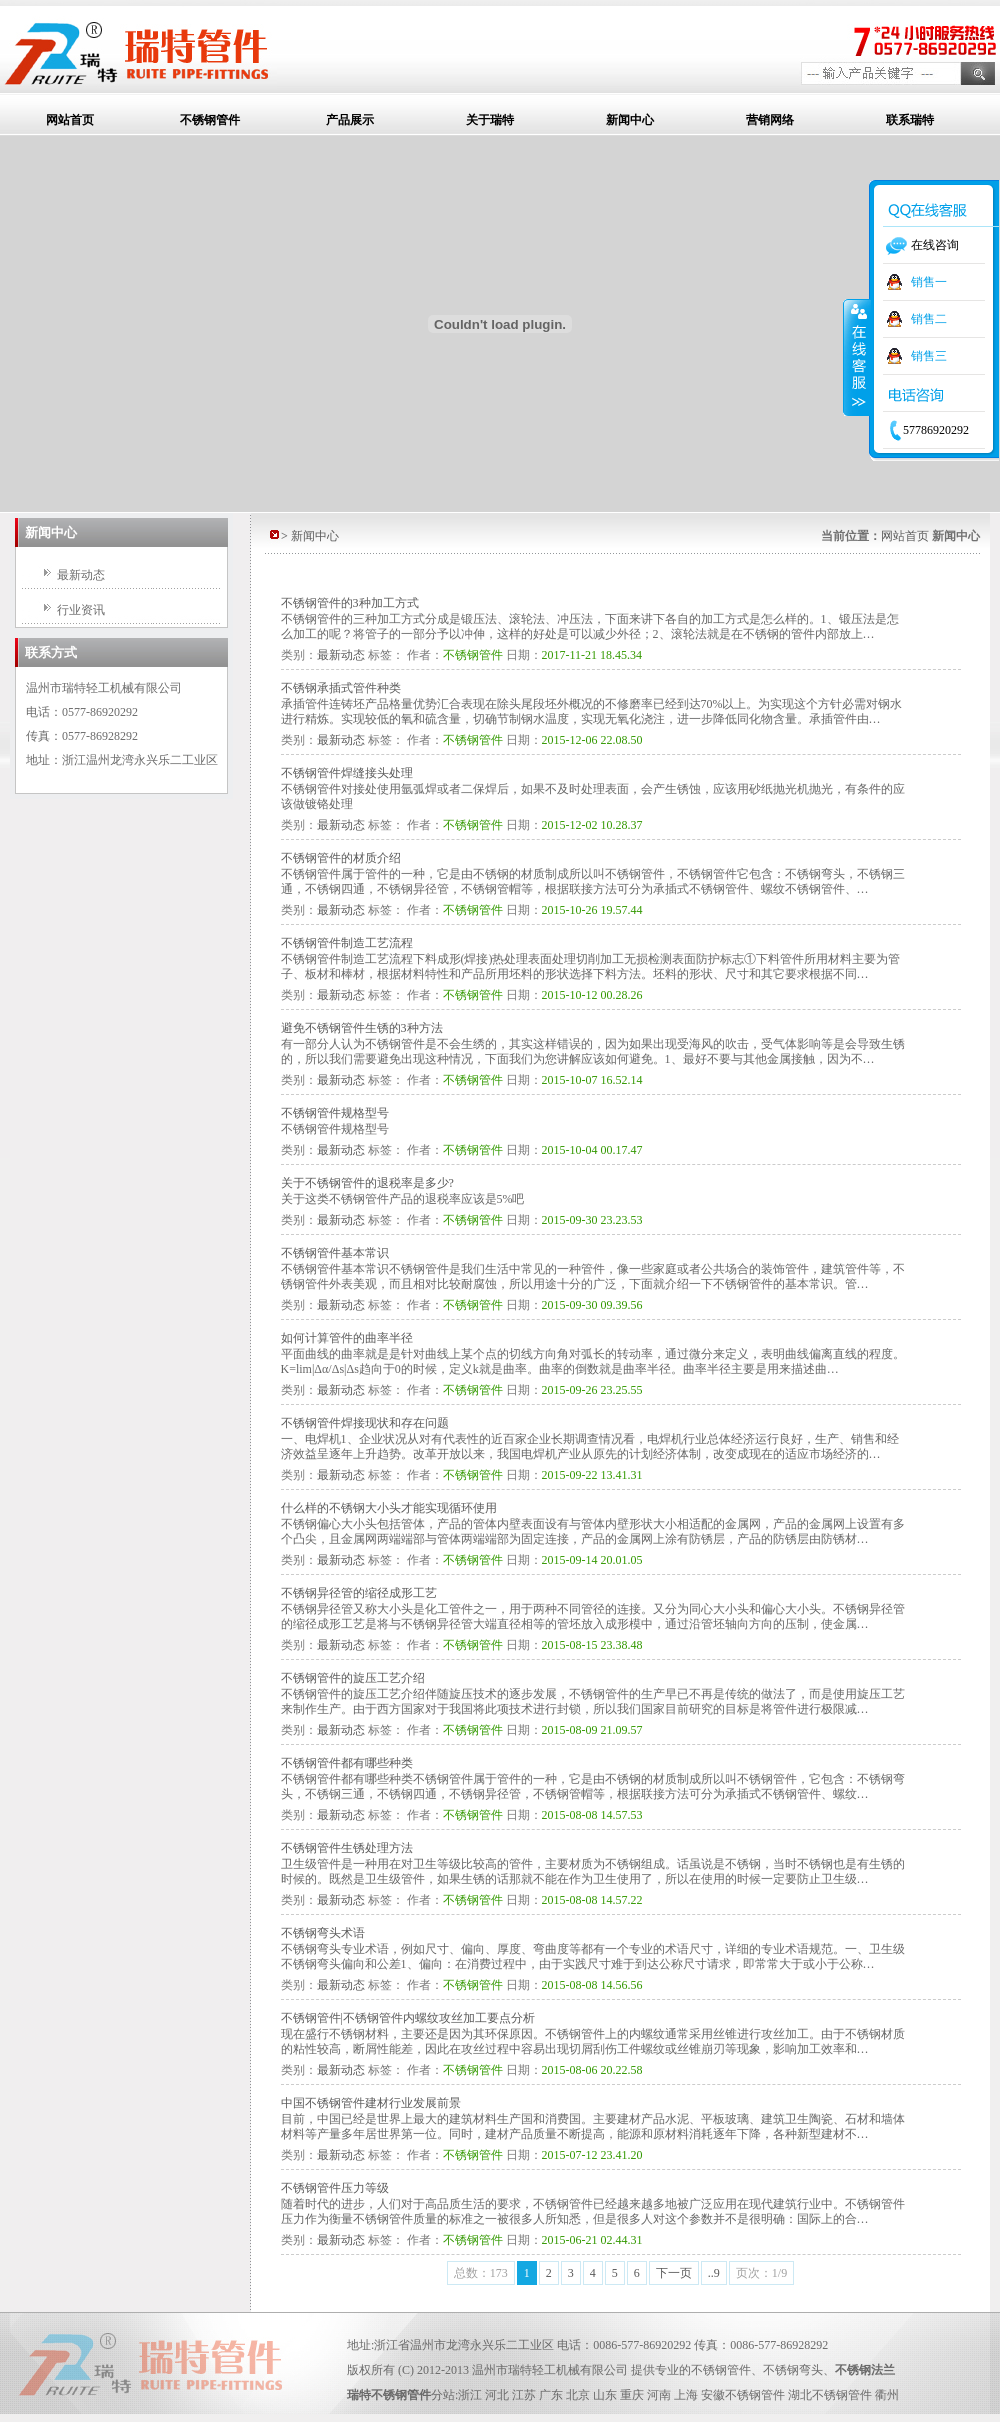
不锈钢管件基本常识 (335, 1253)
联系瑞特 (910, 120)
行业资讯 (81, 610)
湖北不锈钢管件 (830, 2395)
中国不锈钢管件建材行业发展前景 (371, 2103)
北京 (578, 2395)
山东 (605, 2395)
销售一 (929, 282)
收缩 (857, 357)
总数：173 (481, 2273)
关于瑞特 (490, 120)
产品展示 (350, 120)
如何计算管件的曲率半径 (347, 1338)
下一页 (674, 2273)
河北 (497, 2395)
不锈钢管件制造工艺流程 (347, 943)
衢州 (887, 2395)
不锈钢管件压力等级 (335, 2188)
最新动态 (81, 575)
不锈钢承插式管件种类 (341, 688)
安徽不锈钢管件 (743, 2395)
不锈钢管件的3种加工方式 (350, 603)
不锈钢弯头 (793, 2370)
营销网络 (770, 120)
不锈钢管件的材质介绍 (341, 858)
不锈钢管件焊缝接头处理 (347, 773)
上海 (686, 2395)
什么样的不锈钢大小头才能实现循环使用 (389, 1508)
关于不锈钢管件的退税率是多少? (367, 1183)
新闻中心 (630, 120)
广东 (551, 2395)
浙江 (470, 2395)
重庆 (632, 2395)
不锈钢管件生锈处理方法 (347, 1848)
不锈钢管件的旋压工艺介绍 (353, 1678)
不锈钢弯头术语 (323, 1933)
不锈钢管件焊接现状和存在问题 (365, 1423)
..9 (714, 2273)
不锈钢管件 (210, 120)
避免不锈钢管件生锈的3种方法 (362, 1028)
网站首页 (70, 120)
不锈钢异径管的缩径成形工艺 (359, 1593)
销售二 (929, 319)
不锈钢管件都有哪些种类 (347, 1763)
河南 (659, 2395)
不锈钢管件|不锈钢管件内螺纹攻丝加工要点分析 (408, 2018)
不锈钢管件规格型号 (335, 1113)
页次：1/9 (761, 2273)
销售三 (929, 356)
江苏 (524, 2395)
